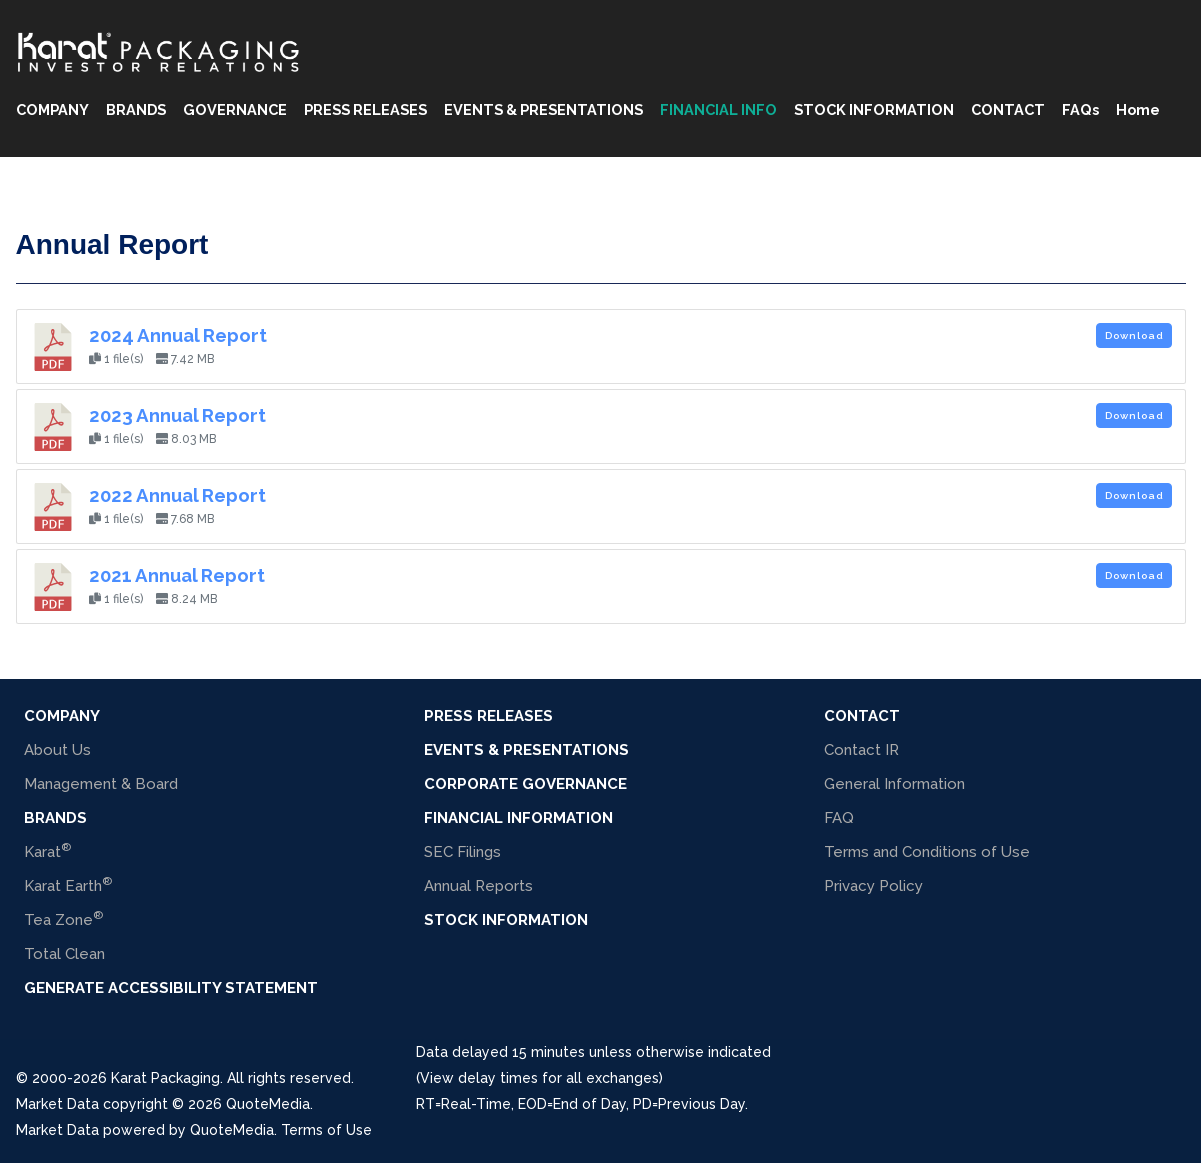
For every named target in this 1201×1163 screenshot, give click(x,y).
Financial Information (518, 818)
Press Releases (488, 716)
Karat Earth (68, 884)
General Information (894, 784)
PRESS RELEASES (365, 109)
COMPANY (52, 109)
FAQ (839, 818)
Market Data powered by (103, 1130)
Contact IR (861, 750)
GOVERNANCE (235, 109)
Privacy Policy (873, 886)
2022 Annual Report (177, 495)
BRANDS (136, 109)
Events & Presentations (526, 750)
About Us (57, 750)
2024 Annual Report (178, 335)
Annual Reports (478, 886)
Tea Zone (63, 918)
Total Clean (64, 954)
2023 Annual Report (177, 415)
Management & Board (101, 784)
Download (1134, 335)
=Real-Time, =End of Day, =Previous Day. (582, 1104)
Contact (862, 716)
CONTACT (1008, 109)
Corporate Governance (525, 784)
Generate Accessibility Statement (171, 988)
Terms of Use (326, 1130)
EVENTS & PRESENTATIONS (543, 109)
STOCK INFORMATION (874, 109)
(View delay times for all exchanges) (539, 1078)
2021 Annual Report (177, 575)
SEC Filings (462, 852)
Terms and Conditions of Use (927, 852)
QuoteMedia (266, 1104)
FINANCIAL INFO (718, 109)
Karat (47, 850)
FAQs (1080, 109)
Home (1138, 109)
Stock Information (506, 920)
